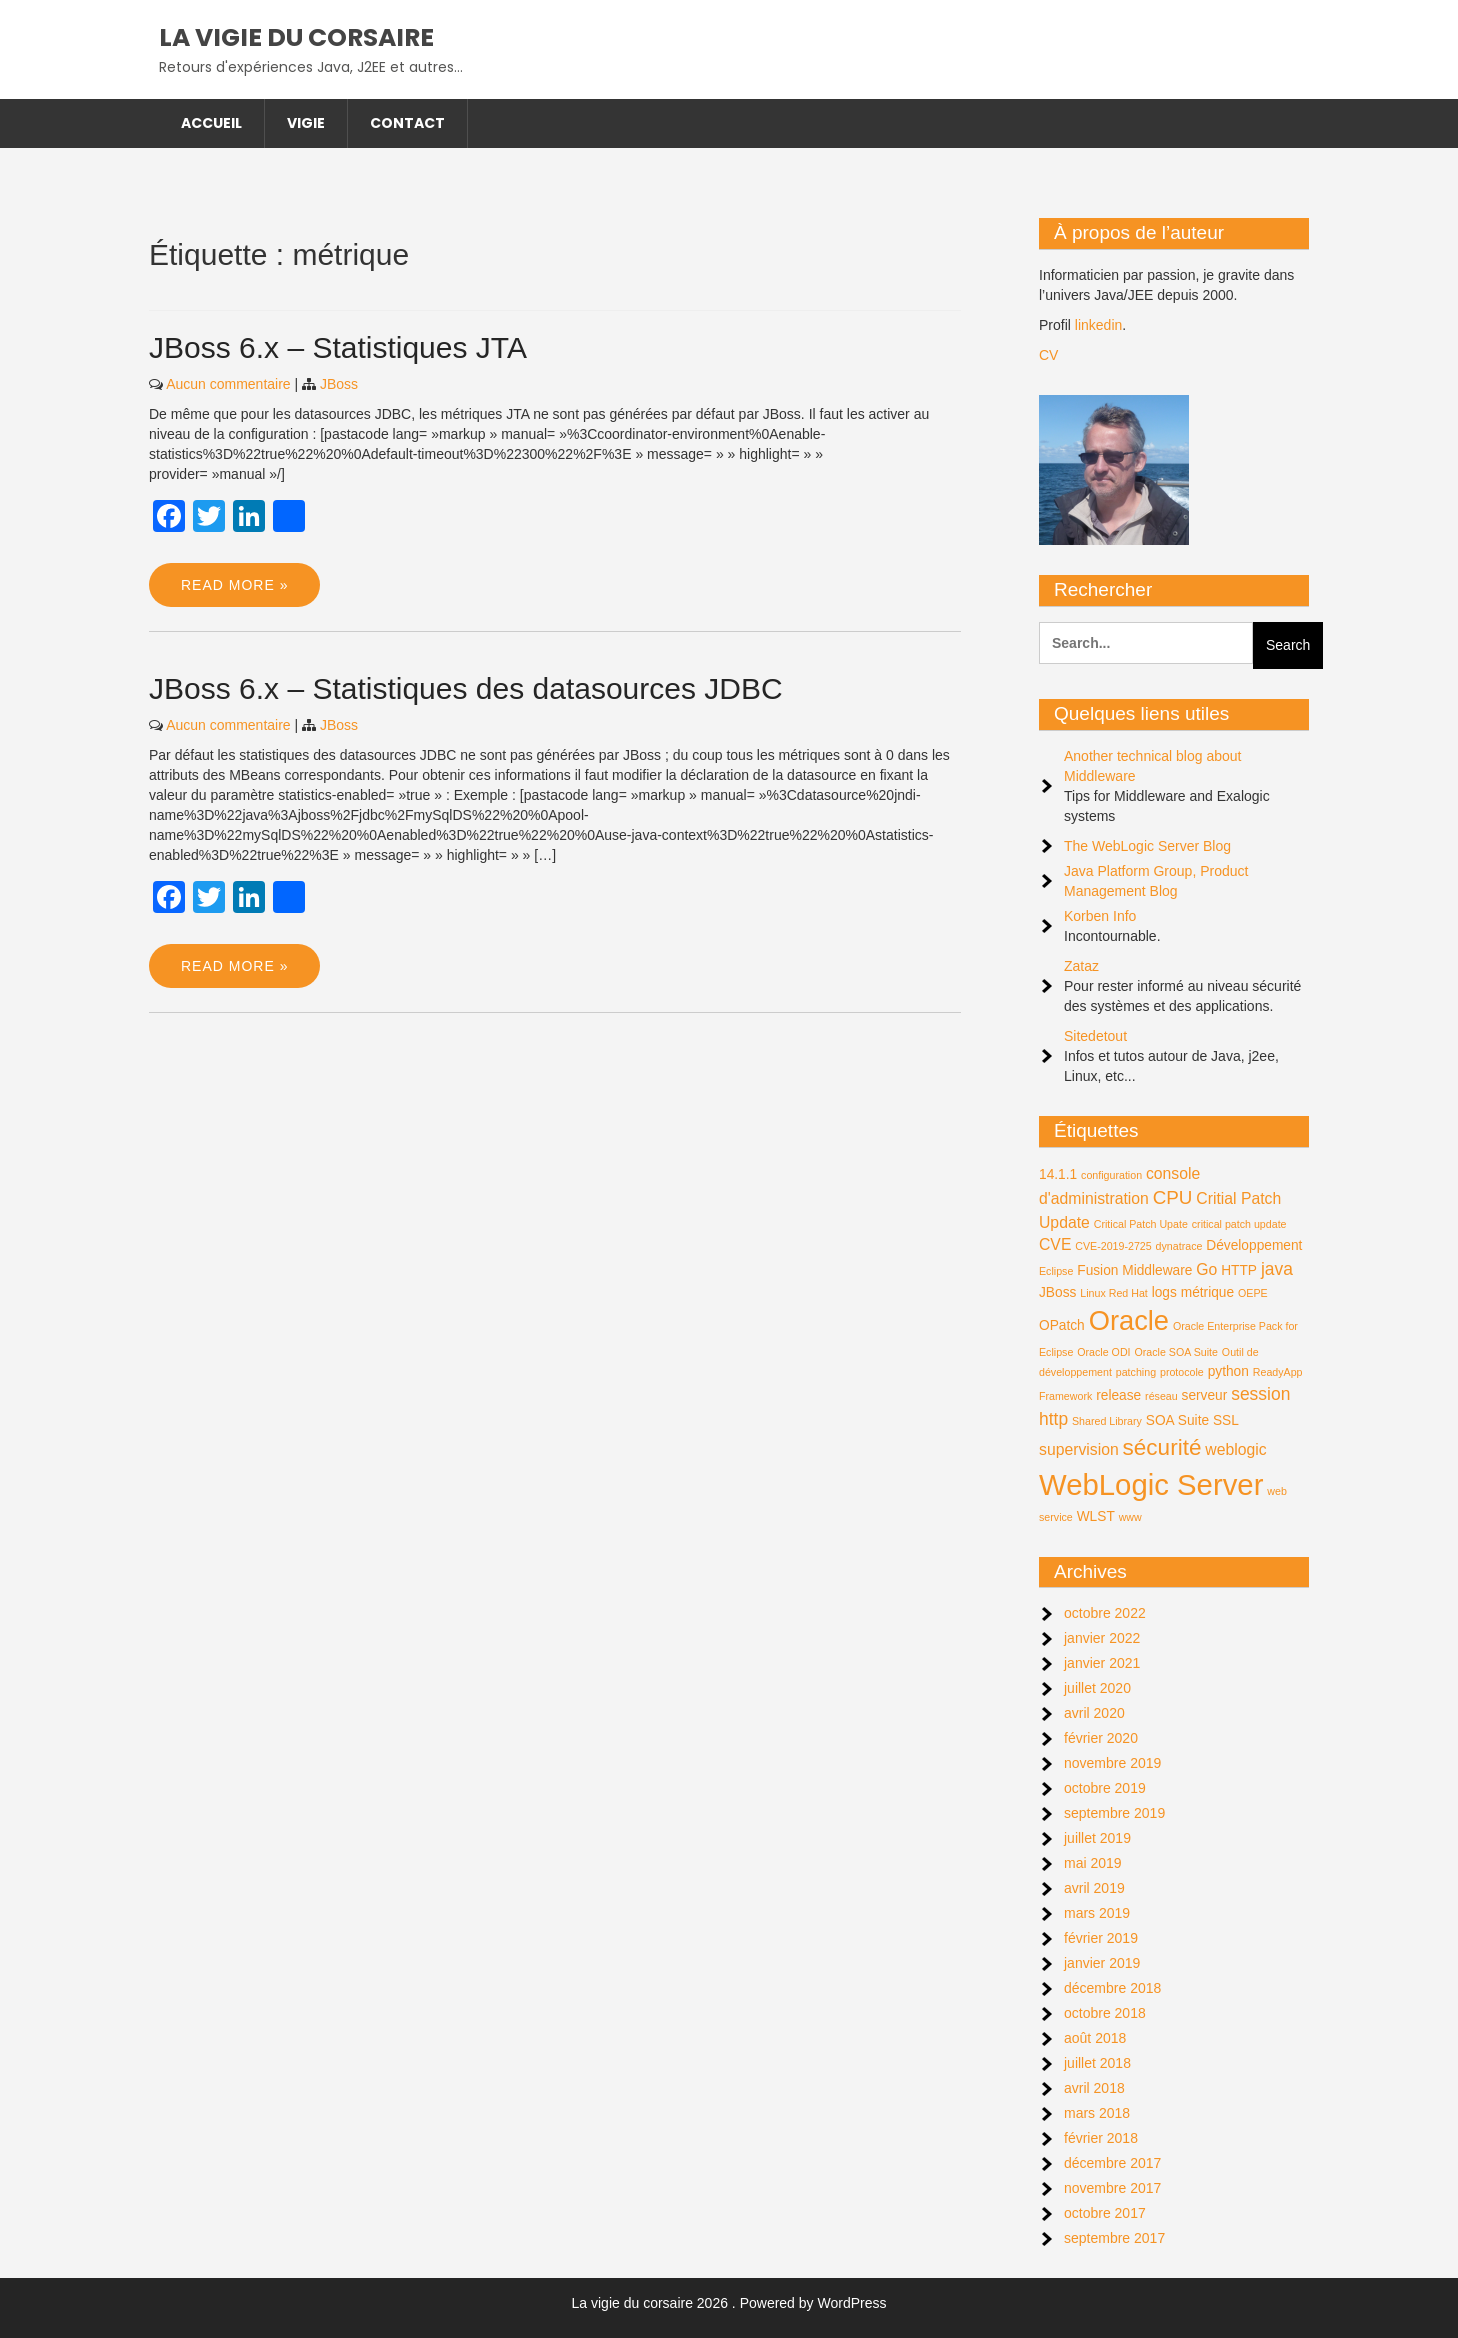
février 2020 (1101, 1738)
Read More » (234, 585)
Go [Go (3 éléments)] (1206, 1269)
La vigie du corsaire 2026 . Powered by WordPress (729, 2303)
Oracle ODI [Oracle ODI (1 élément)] (1103, 1352)
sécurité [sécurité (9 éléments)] (1162, 1447)
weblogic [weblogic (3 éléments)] (1235, 1449)
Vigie (306, 123)
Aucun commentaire (228, 384)
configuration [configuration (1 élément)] (1111, 1175)
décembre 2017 (1112, 2163)
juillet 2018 (1097, 2063)
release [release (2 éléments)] (1118, 1395)
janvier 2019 (1102, 1963)
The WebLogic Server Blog (1147, 846)
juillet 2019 (1097, 1838)
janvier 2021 (1102, 1663)
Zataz (1081, 966)
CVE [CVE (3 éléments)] (1055, 1244)
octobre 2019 (1105, 1788)
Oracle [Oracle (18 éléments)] (1129, 1320)
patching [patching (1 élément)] (1136, 1372)
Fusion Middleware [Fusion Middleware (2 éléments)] (1134, 1270)
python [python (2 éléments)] (1228, 1371)
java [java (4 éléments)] (1277, 1269)
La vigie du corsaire (296, 37)
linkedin (1098, 325)
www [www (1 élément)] (1130, 1517)
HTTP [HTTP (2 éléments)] (1239, 1270)
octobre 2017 (1105, 2213)
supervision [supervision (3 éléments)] (1079, 1449)
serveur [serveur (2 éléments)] (1205, 1395)
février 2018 (1101, 2138)
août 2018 (1095, 2038)
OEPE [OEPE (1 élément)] (1253, 1293)
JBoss (339, 384)
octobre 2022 (1105, 1613)
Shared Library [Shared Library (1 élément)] (1107, 1421)
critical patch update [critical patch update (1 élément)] (1239, 1224)
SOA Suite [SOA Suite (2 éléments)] (1177, 1420)
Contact (407, 123)
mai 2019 (1093, 1863)
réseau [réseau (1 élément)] (1161, 1396)
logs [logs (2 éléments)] (1164, 1292)
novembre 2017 (1112, 2188)
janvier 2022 (1102, 1638)
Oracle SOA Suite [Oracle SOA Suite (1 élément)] (1176, 1352)
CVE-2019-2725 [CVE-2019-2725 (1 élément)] (1113, 1246)
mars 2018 (1097, 2113)
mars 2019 (1097, 1913)
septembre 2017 (1114, 2238)
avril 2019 (1094, 1888)
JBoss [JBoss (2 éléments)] (1057, 1292)
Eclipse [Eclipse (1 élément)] (1056, 1271)
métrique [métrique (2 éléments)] (1207, 1292)
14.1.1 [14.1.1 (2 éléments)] (1058, 1174)
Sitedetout (1095, 1036)
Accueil (211, 123)
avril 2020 (1094, 1713)
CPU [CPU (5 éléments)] (1173, 1197)
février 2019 (1101, 1938)
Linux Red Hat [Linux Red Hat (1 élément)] (1114, 1293)
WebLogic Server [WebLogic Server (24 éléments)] (1151, 1484)
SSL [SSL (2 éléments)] (1226, 1420)
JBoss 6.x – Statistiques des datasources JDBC (466, 688)
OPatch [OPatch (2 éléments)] (1062, 1325)
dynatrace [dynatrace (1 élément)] (1179, 1246)
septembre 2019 (1114, 1813)
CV (1048, 355)
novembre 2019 (1112, 1763)
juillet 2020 (1097, 1688)
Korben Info (1100, 916)
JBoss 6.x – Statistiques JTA (338, 347)
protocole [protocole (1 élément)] (1182, 1372)
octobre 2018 (1105, 2013)
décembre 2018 (1112, 1988)
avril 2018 (1094, 2088)
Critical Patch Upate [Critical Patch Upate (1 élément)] (1141, 1224)
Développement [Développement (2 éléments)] (1254, 1245)
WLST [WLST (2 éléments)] (1096, 1516)
